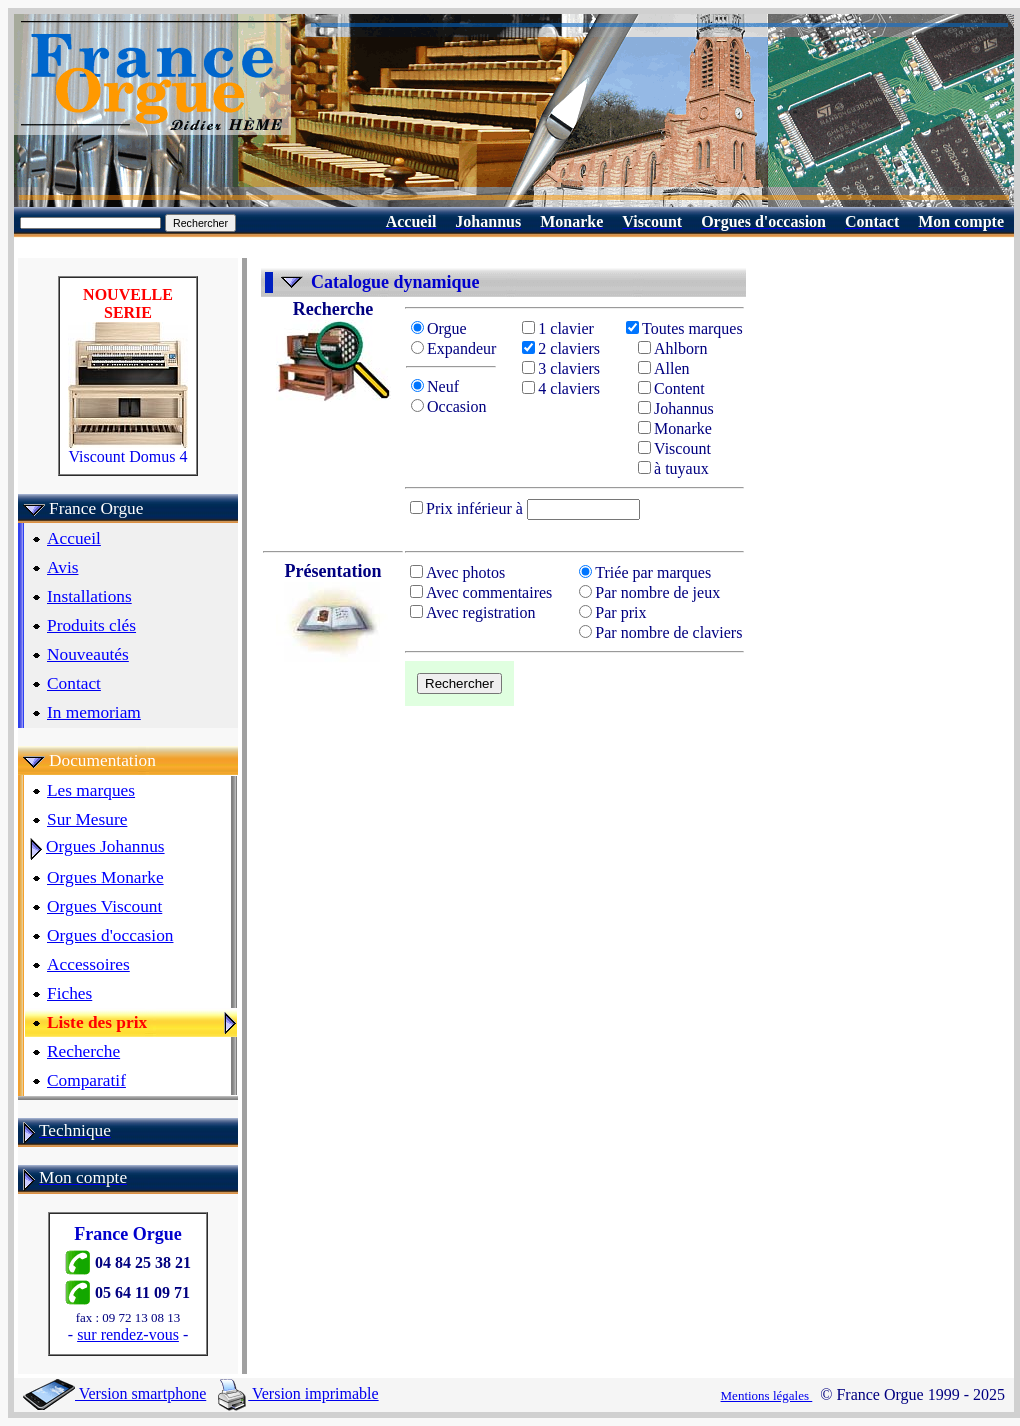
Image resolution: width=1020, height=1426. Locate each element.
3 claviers (561, 368)
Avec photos (457, 572)
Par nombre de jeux (649, 592)
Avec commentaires (481, 592)
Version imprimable (298, 1393)
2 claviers (561, 348)
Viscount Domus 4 (128, 449)
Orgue (439, 328)
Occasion (449, 406)
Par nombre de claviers (660, 632)
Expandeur (453, 348)
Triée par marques (645, 572)
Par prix (612, 612)
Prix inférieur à (468, 508)
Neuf (437, 386)
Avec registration (472, 612)
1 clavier (558, 328)
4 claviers (561, 388)
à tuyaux (673, 468)
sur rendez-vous (128, 1334)
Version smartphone (114, 1393)
